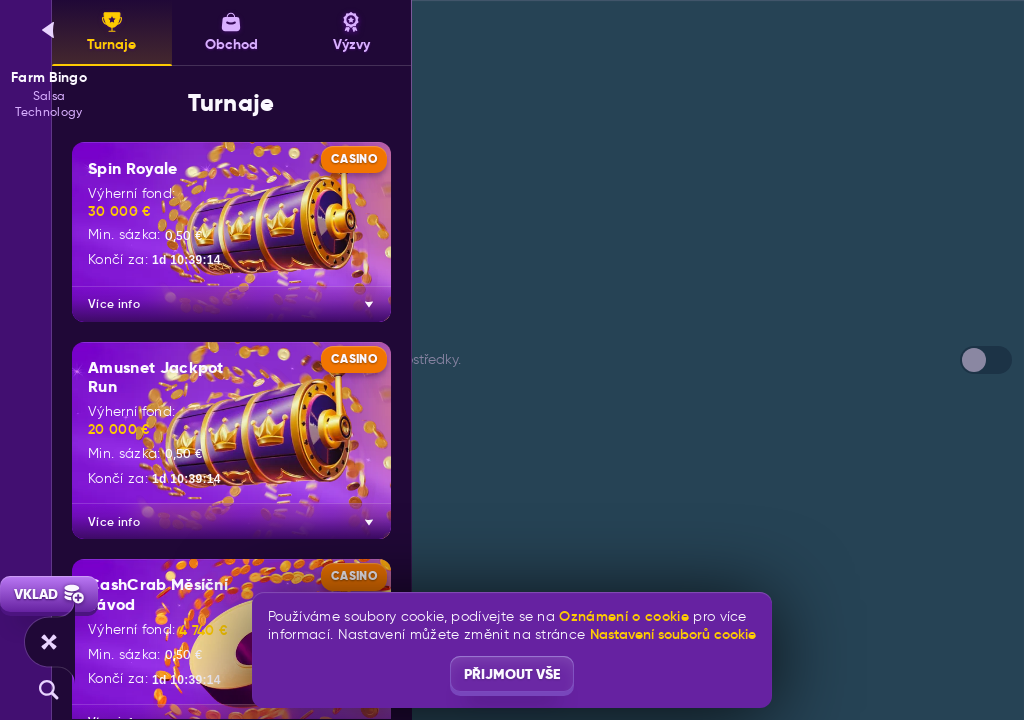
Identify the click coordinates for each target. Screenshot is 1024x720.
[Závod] (49, 642)
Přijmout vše (512, 674)
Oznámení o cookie (623, 616)
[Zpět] (49, 30)
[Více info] (369, 304)
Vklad (49, 594)
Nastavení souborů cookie (673, 634)
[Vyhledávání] (49, 690)
